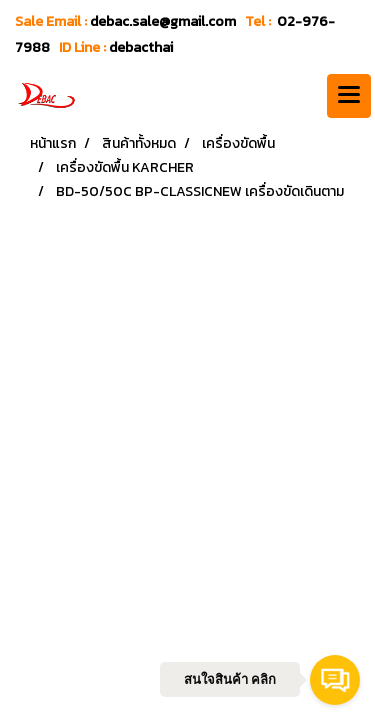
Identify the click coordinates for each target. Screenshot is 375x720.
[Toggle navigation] (349, 96)
